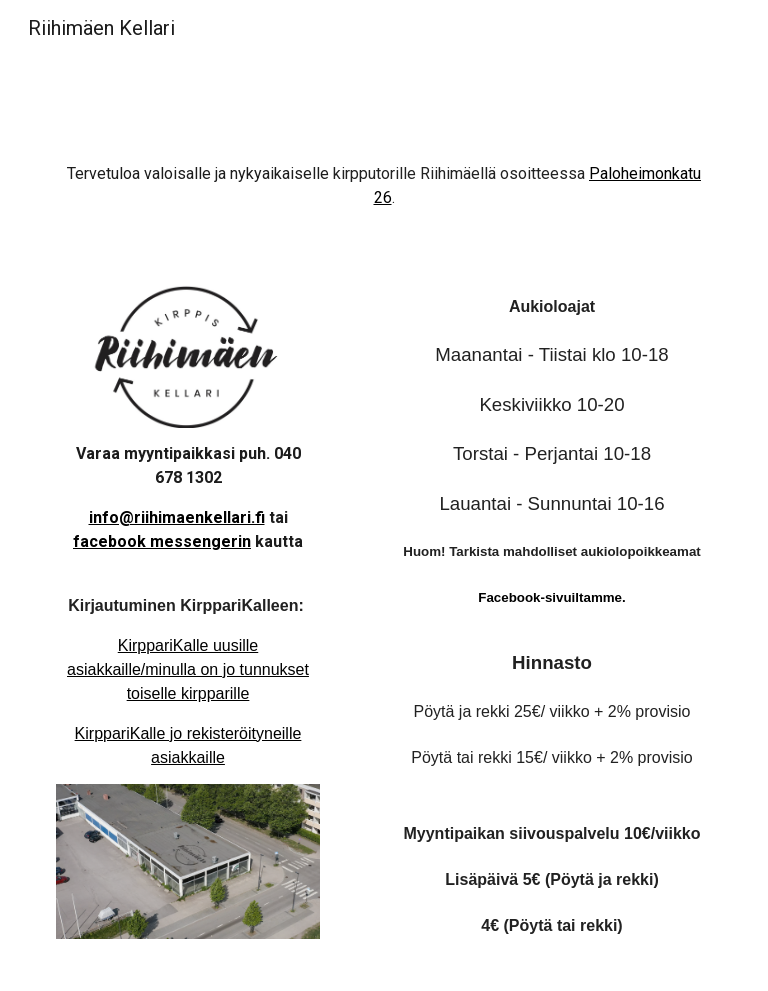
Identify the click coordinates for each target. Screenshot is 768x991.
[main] (383, 195)
